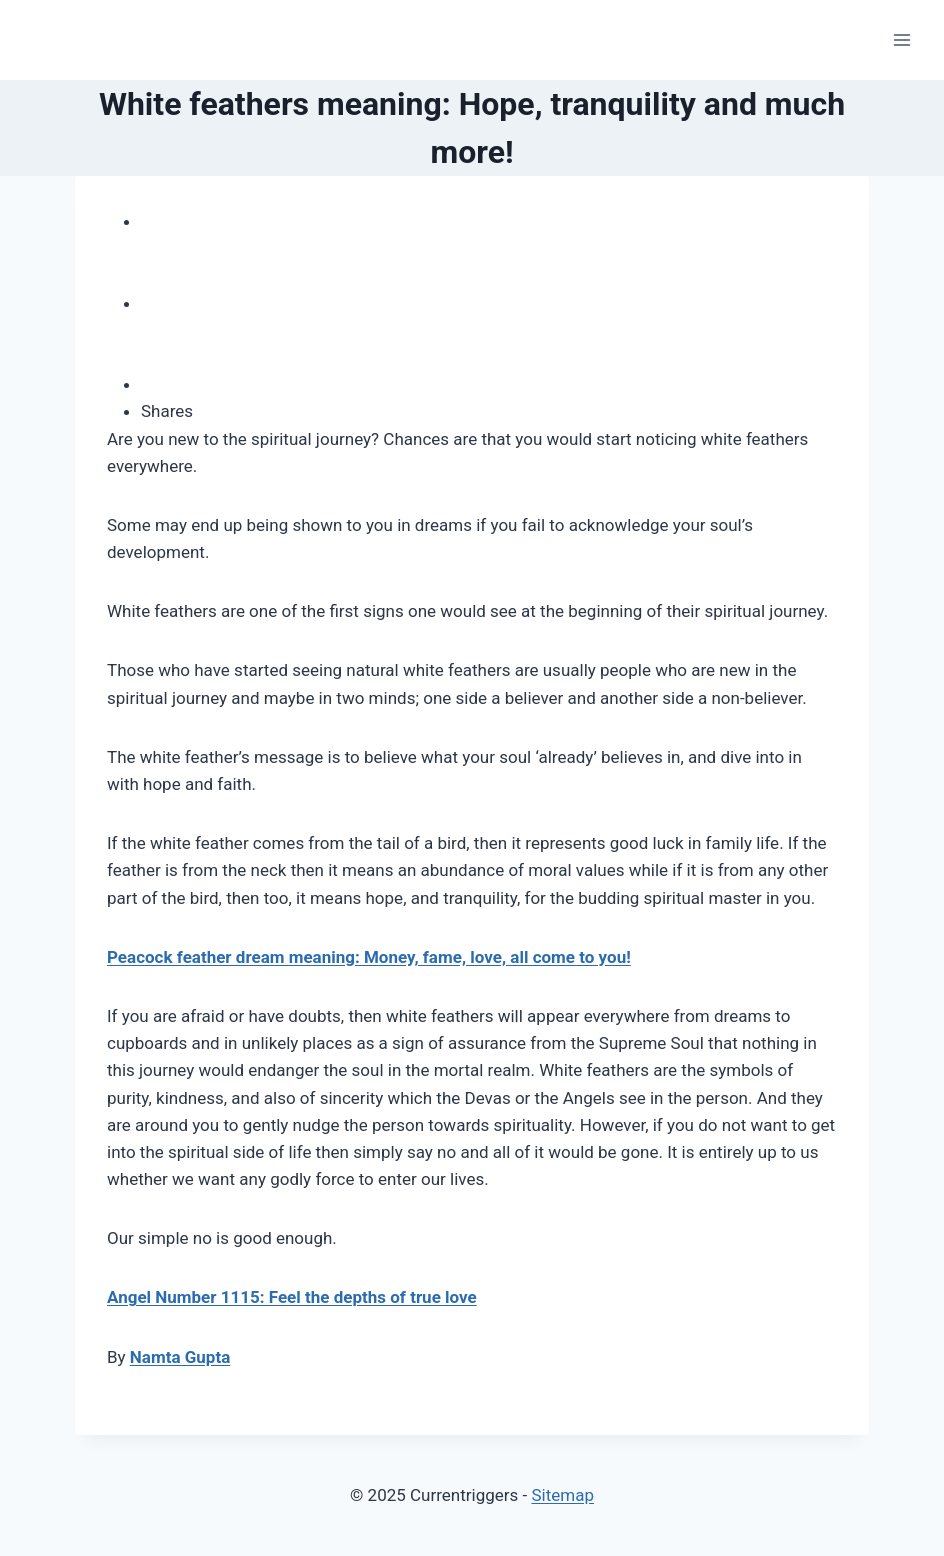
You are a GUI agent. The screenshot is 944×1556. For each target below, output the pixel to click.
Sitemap (562, 1495)
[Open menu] (901, 39)
